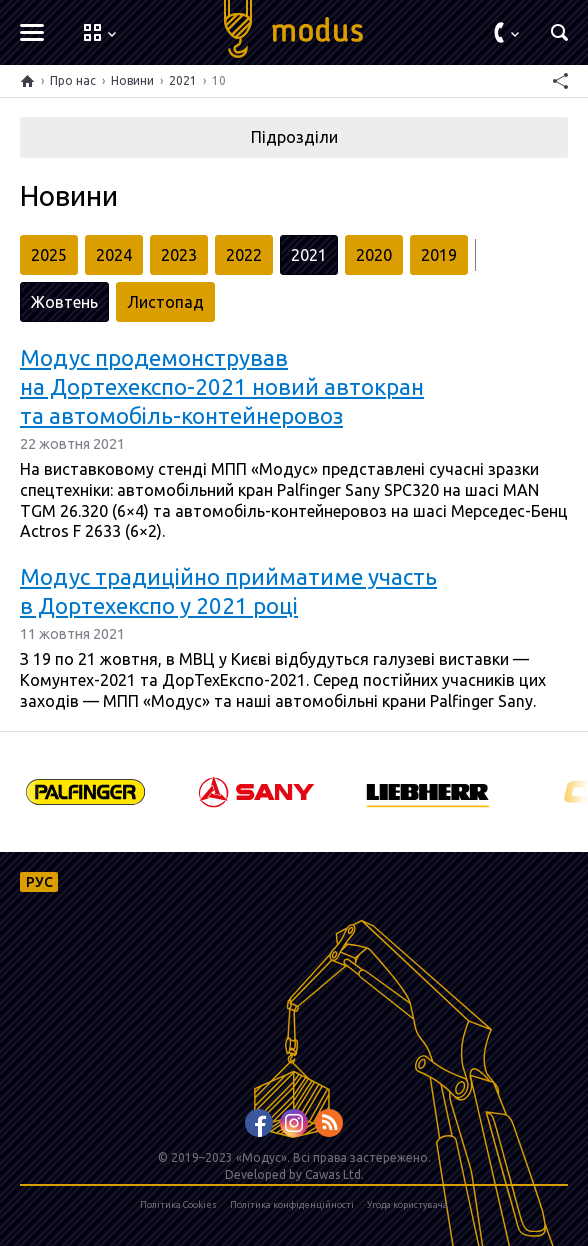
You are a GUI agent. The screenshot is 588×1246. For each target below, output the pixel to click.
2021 (183, 80)
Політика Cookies (178, 1205)
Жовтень (64, 302)
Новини (132, 80)
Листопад (165, 302)
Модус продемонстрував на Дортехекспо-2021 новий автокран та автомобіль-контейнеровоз (222, 386)
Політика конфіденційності (292, 1205)
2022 (244, 255)
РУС (39, 882)
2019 (439, 255)
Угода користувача (407, 1205)
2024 (114, 255)
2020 (374, 255)
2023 (179, 255)
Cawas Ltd (333, 1174)
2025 (49, 255)
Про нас (73, 80)
